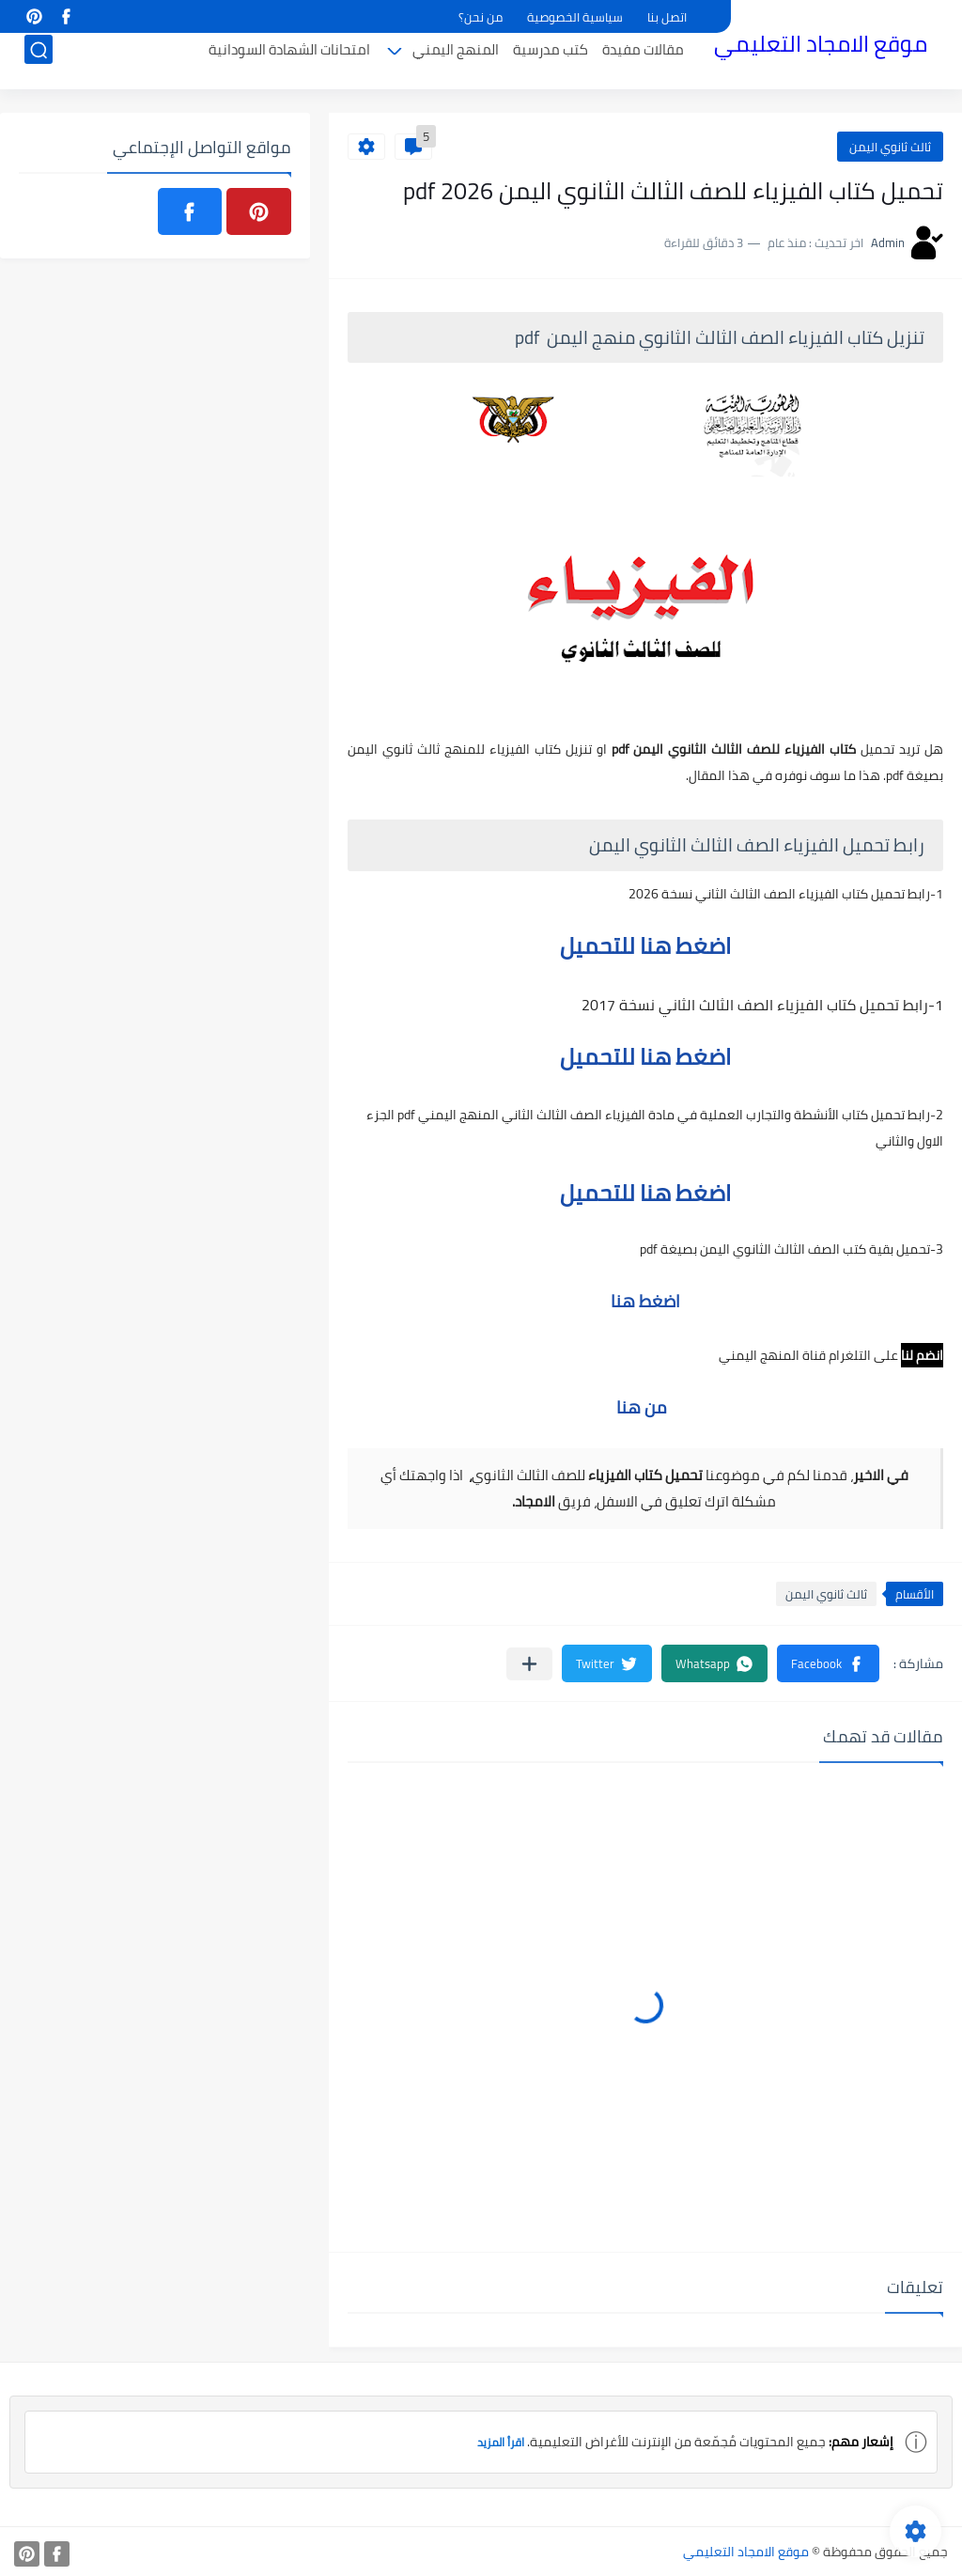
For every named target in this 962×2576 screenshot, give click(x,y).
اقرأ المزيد (495, 2441)
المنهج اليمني (455, 62)
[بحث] (38, 62)
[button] (828, 1663)
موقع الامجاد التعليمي (820, 45)
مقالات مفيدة (643, 62)
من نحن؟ (480, 17)
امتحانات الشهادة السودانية (289, 62)
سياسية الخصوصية (575, 17)
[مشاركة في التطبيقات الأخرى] (529, 1663)
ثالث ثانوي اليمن (890, 146)
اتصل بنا (667, 17)
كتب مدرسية (550, 62)
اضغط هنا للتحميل (645, 946)
